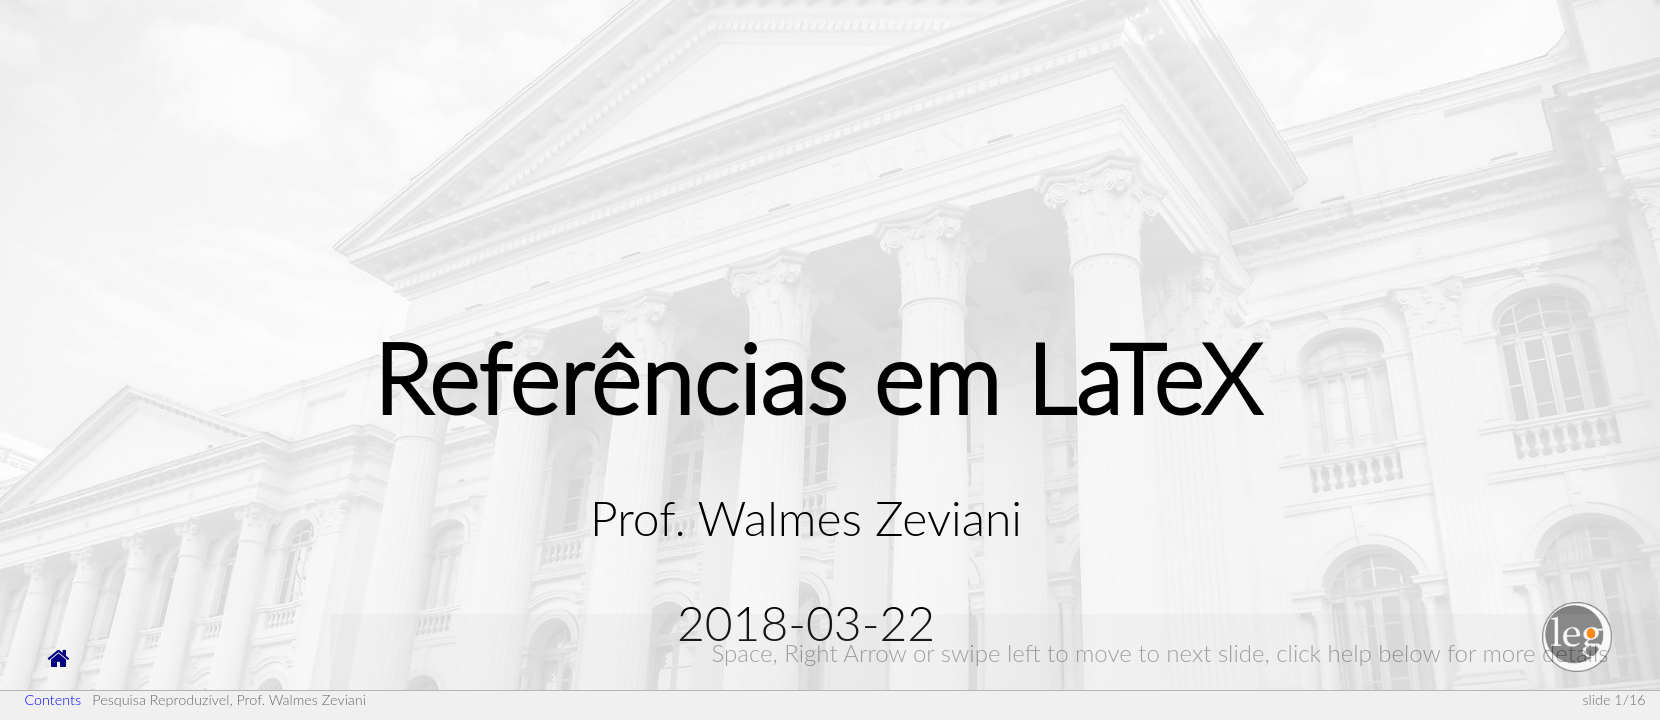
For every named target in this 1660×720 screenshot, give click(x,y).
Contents (52, 699)
